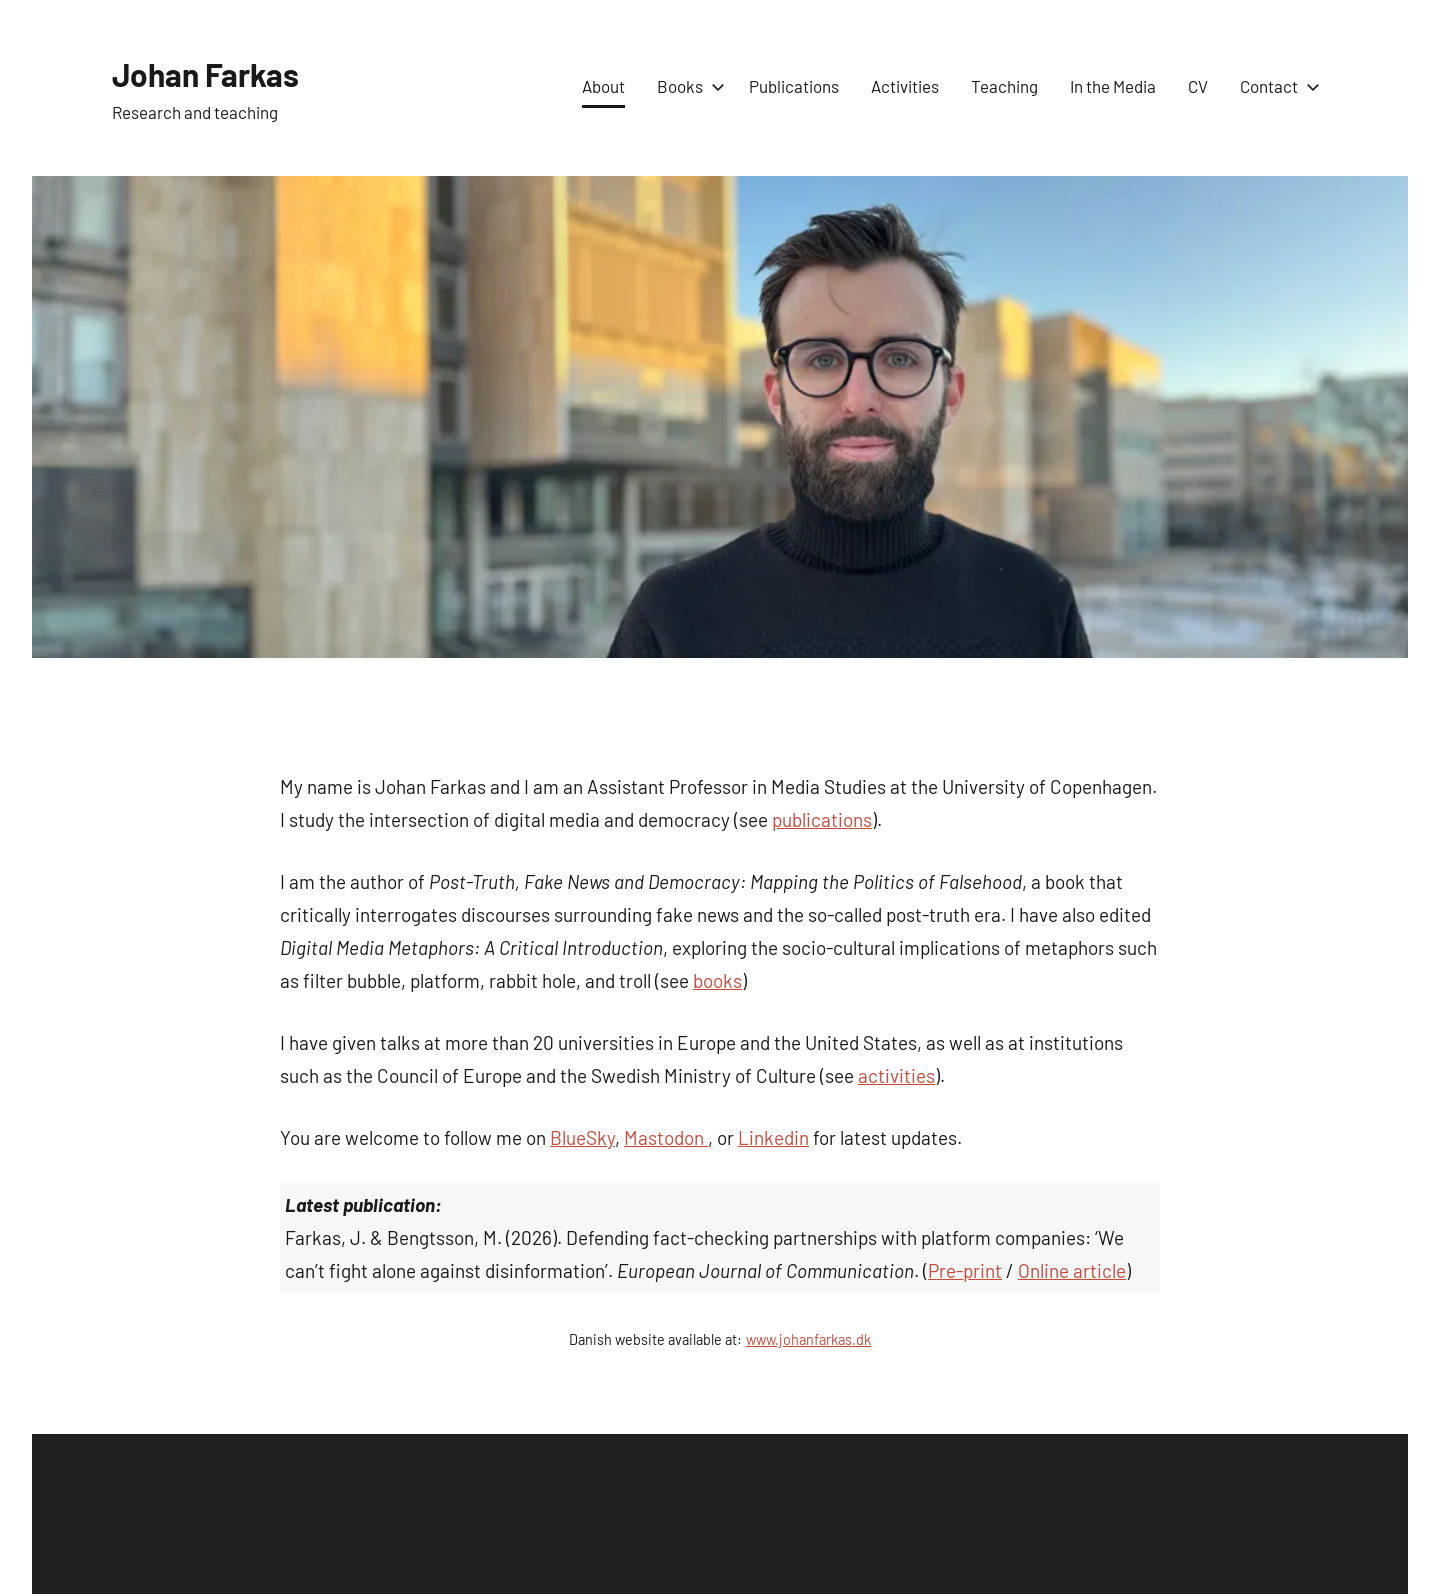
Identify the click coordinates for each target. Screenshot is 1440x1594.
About (603, 86)
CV (1198, 86)
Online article (1072, 1270)
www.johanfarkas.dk (808, 1339)
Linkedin (773, 1137)
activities (896, 1075)
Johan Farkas (218, 72)
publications (822, 819)
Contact (1276, 86)
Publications (794, 86)
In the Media (1113, 86)
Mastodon (666, 1137)
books (717, 980)
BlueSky (582, 1137)
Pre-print (965, 1270)
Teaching (1004, 86)
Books (687, 86)
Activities (905, 86)
